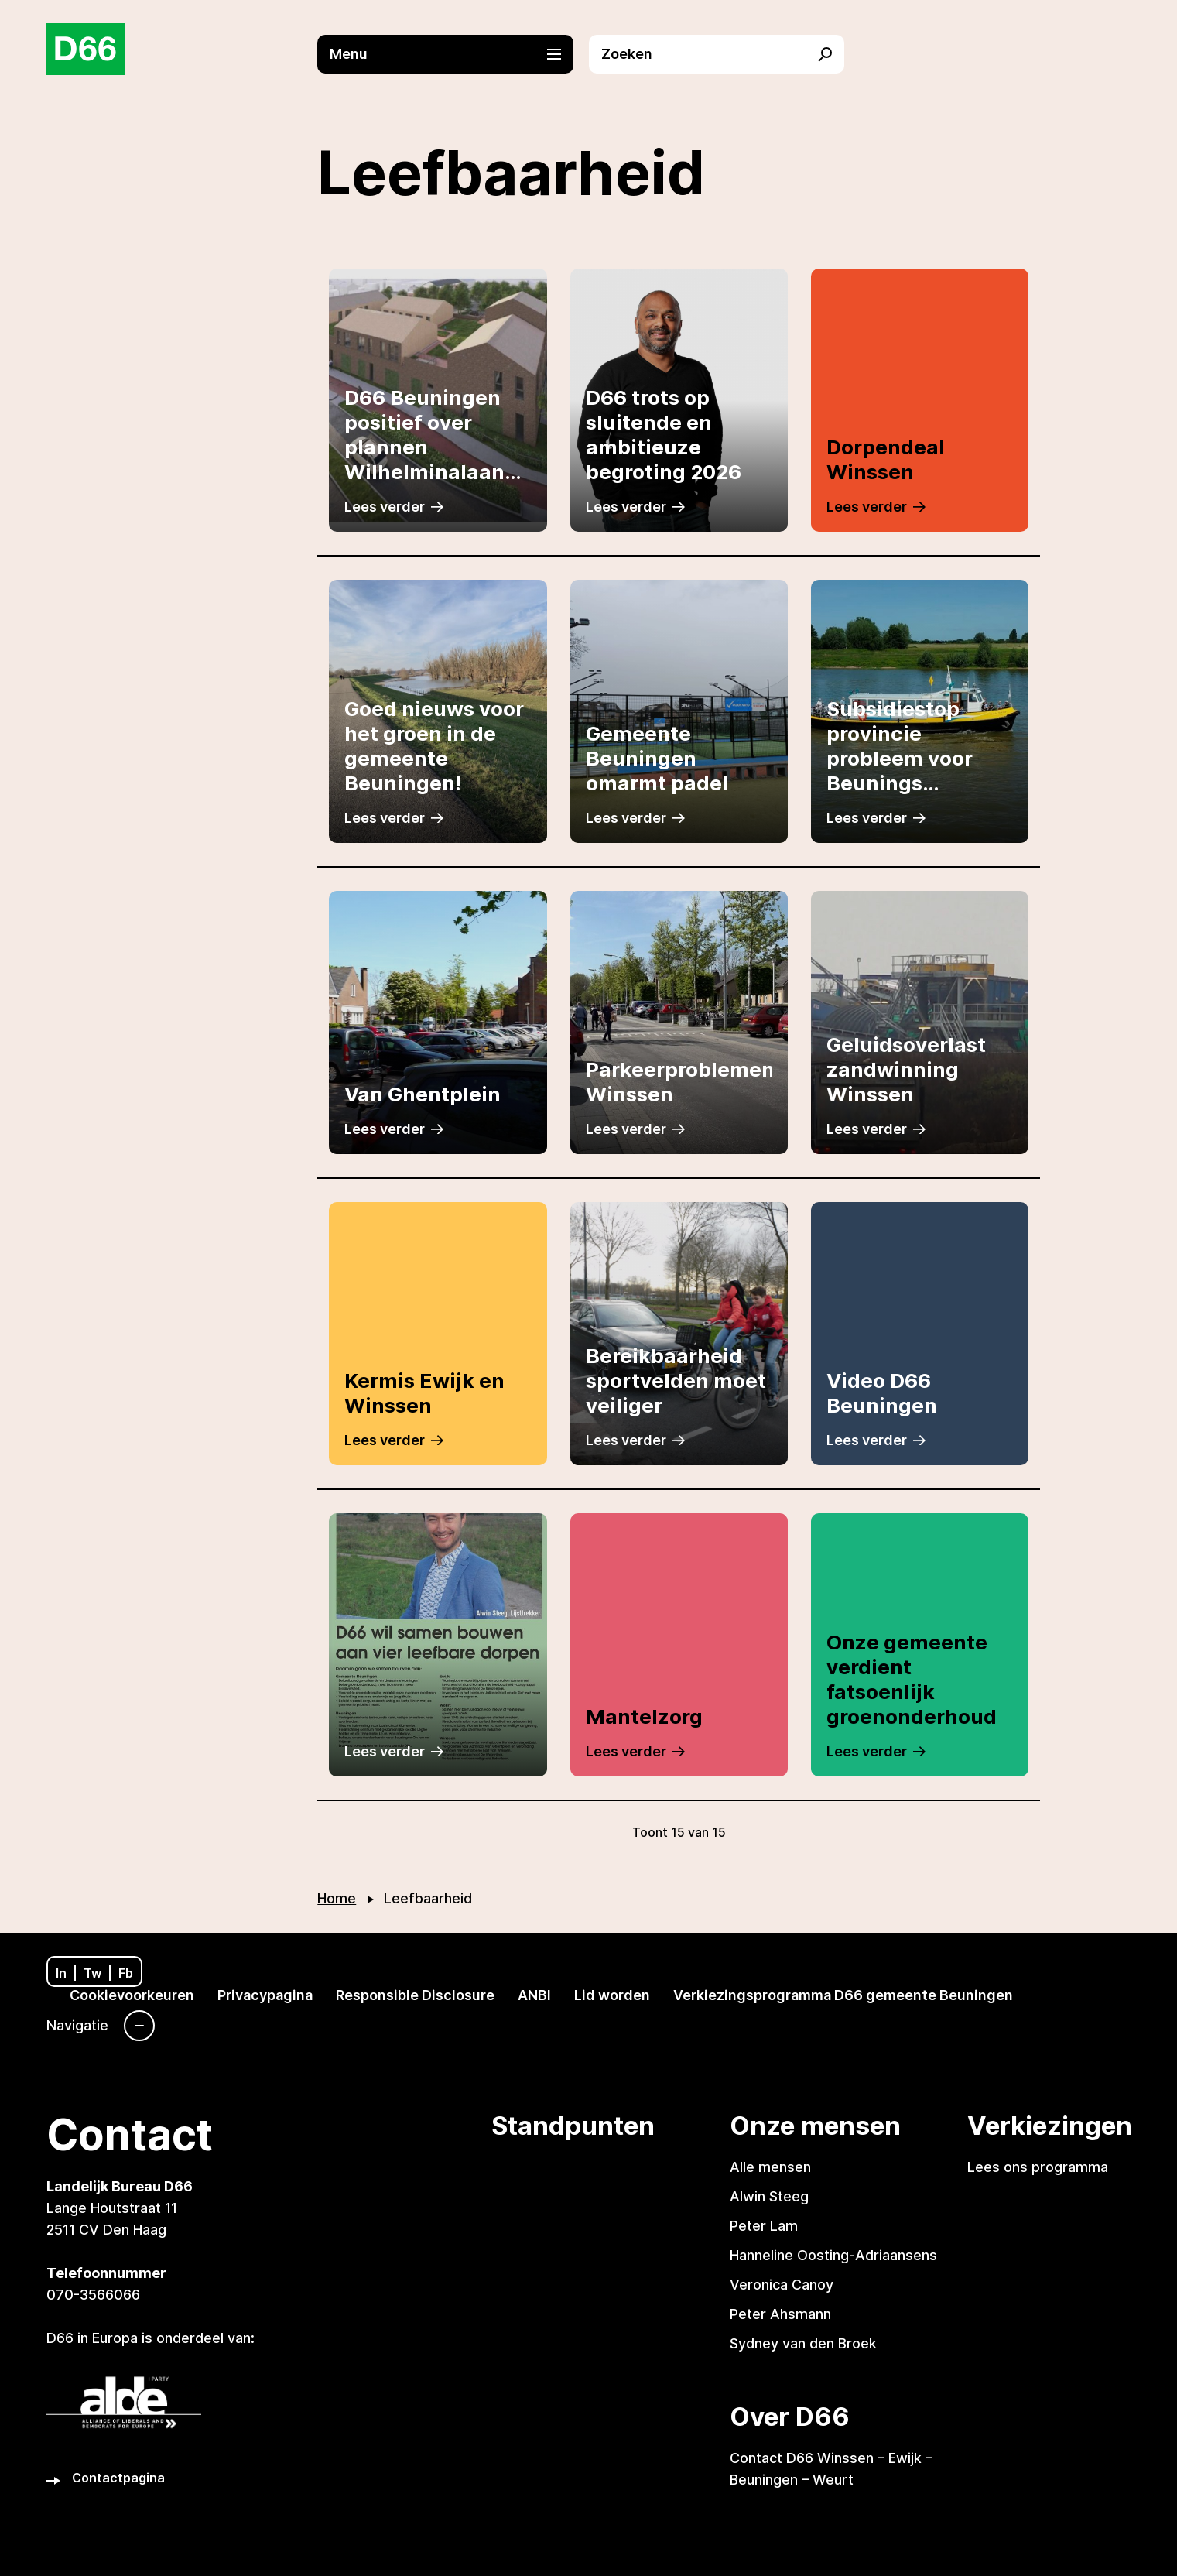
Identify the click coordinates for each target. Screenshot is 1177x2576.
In (61, 1973)
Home (336, 1898)
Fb (125, 1973)
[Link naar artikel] (919, 400)
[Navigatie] (100, 2025)
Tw (92, 1973)
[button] (452, 54)
